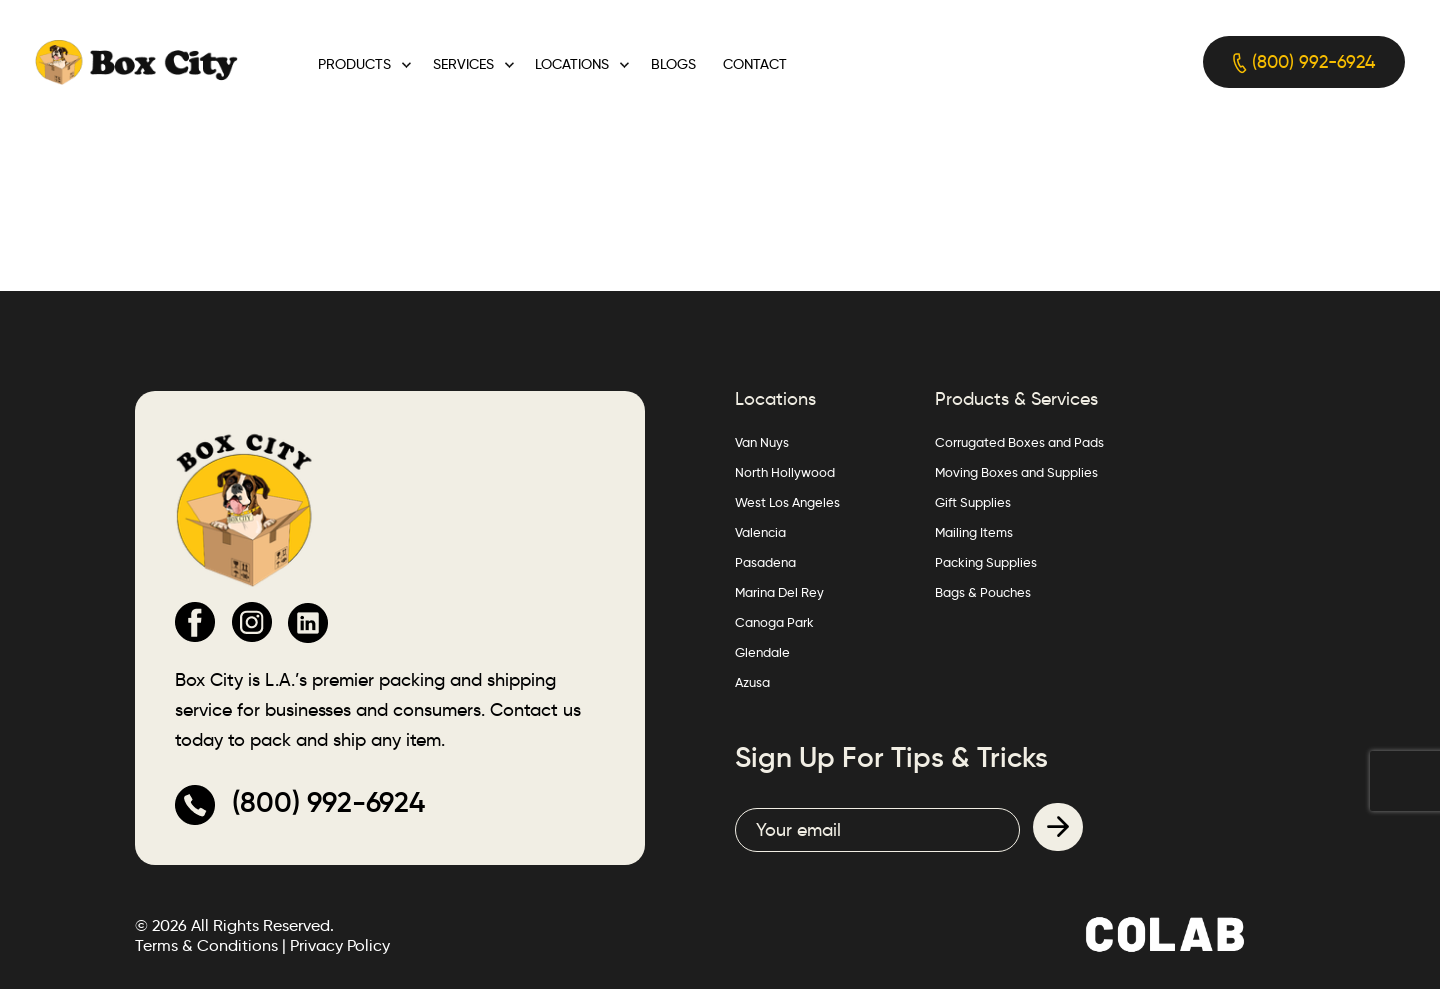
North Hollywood (785, 472)
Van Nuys (762, 442)
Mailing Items (974, 532)
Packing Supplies (986, 562)
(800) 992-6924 (1304, 62)
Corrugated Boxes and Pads (1019, 442)
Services (463, 64)
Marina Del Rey (779, 592)
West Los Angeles (787, 502)
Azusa (752, 682)
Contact (755, 64)
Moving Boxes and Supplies (1016, 472)
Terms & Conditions (206, 945)
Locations (572, 64)
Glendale (762, 652)
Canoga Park (774, 622)
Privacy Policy (340, 945)
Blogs (673, 64)
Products (354, 64)
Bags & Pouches (983, 592)
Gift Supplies (973, 502)
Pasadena (765, 562)
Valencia (760, 532)
